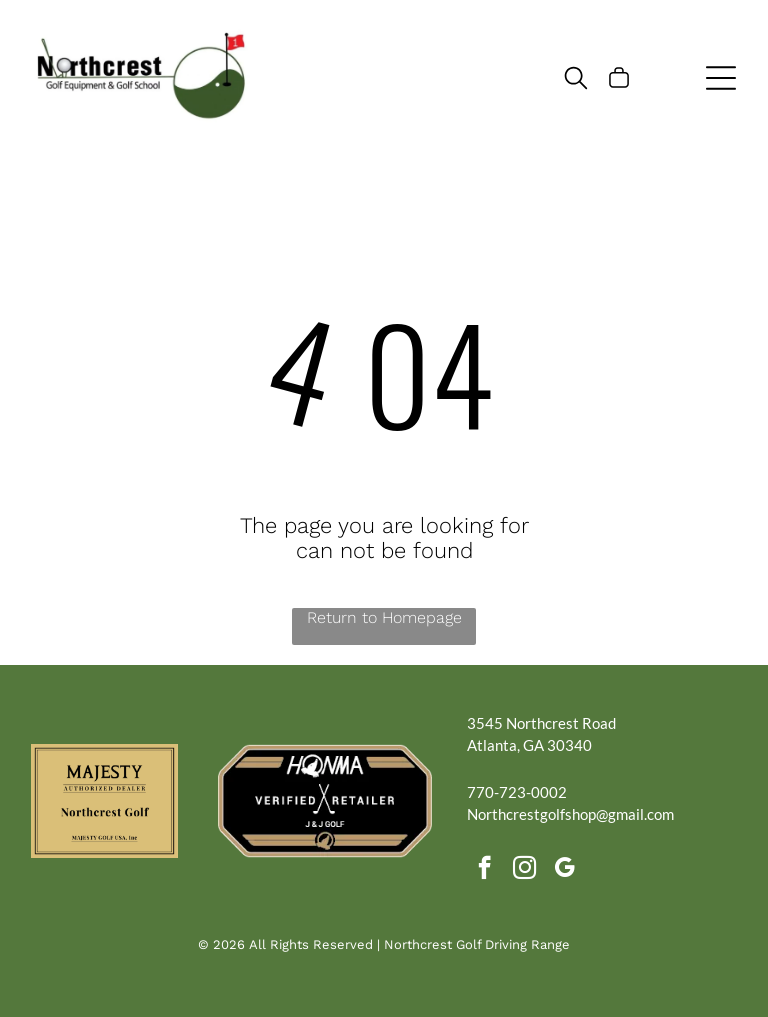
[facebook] (484, 870)
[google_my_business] (564, 870)
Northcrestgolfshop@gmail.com (570, 814)
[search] (576, 79)
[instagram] (524, 870)
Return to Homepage (384, 617)
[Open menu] (721, 78)
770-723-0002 (517, 792)
